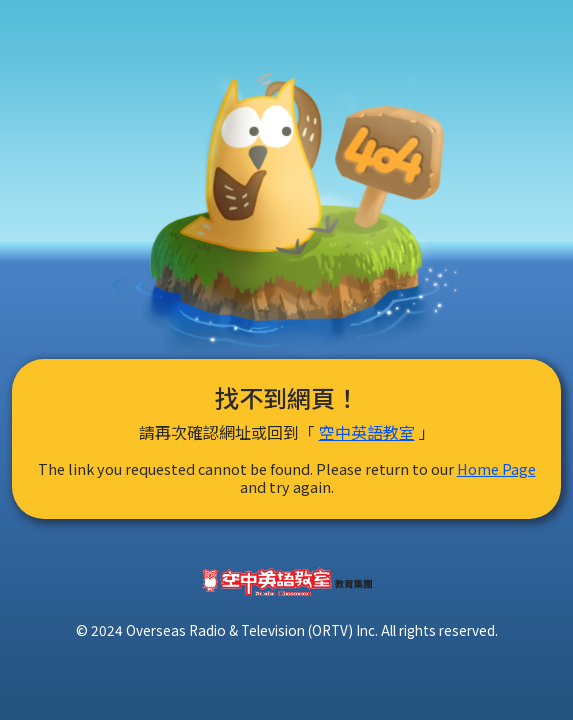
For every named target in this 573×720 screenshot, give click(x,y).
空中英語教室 (367, 432)
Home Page (496, 468)
